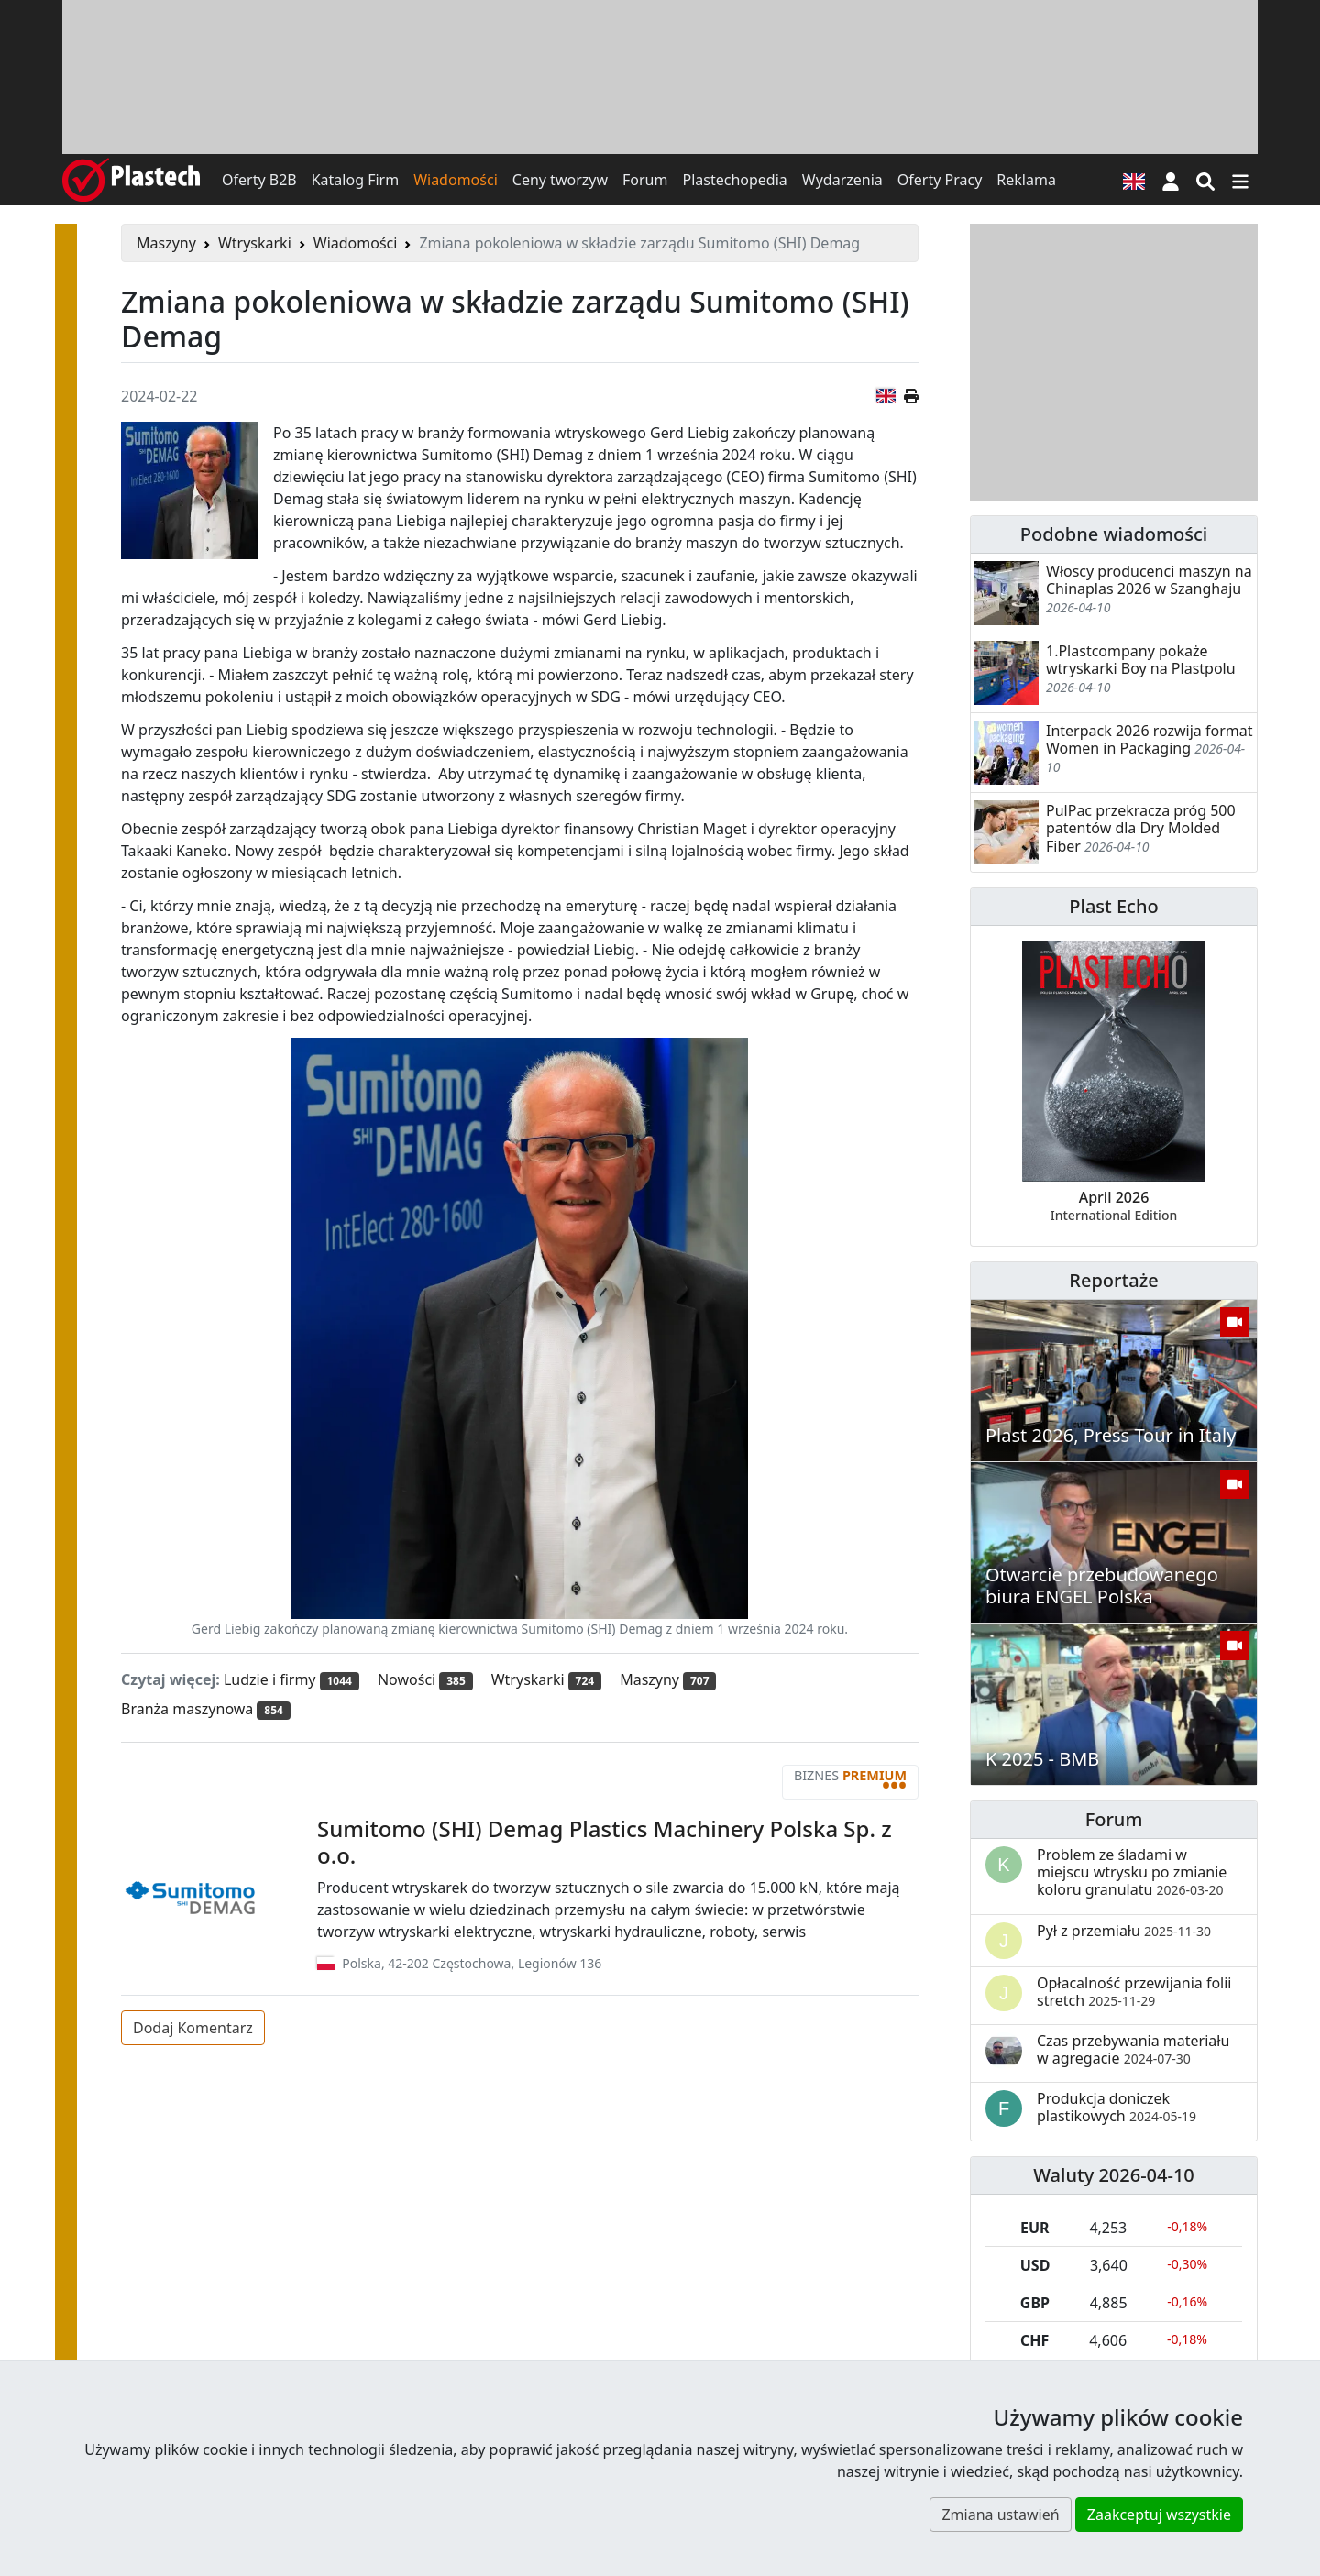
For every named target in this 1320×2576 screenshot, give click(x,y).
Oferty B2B (259, 180)
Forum (644, 180)
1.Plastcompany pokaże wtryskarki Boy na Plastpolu (1141, 659)
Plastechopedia (734, 180)
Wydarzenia (842, 180)
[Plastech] (131, 180)
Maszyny (166, 243)
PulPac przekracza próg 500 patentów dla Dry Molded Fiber (1141, 827)
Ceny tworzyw (560, 180)
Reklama (1026, 180)
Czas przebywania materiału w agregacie (1133, 2049)
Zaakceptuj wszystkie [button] (1159, 2514)
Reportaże (1113, 1280)
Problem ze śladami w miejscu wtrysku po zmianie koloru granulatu (1131, 1871)
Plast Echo (1113, 906)
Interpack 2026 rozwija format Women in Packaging (1149, 739)
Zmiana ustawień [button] (1000, 2514)
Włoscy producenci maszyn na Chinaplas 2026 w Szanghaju (1149, 580)
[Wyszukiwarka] (1205, 179)
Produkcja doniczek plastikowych (1116, 2107)
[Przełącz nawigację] (1240, 179)
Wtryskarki (255, 243)
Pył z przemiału (1124, 1931)
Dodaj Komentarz (193, 2028)
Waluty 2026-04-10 (1113, 2175)
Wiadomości (455, 180)
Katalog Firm (355, 180)
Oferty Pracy (940, 180)
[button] (1170, 179)
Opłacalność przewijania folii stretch (1134, 1991)
